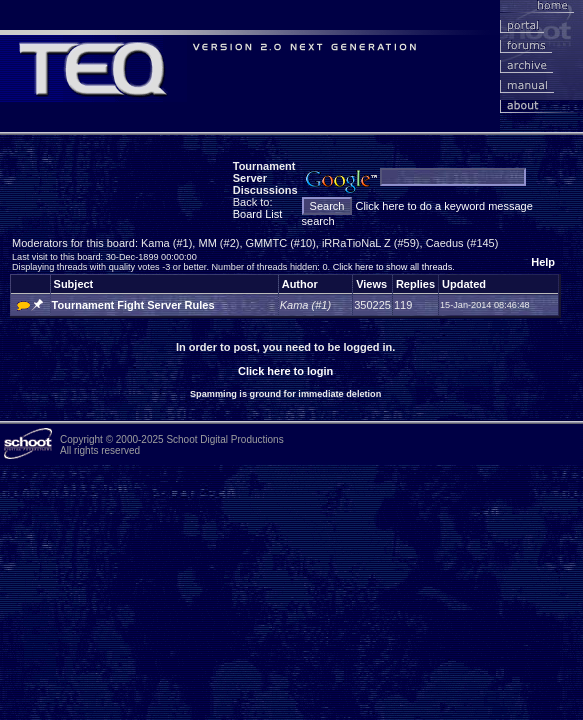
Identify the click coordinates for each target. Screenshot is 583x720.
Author (300, 284)
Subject (74, 284)
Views (371, 284)
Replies (415, 284)
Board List (258, 214)
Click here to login (285, 371)
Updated (464, 284)
